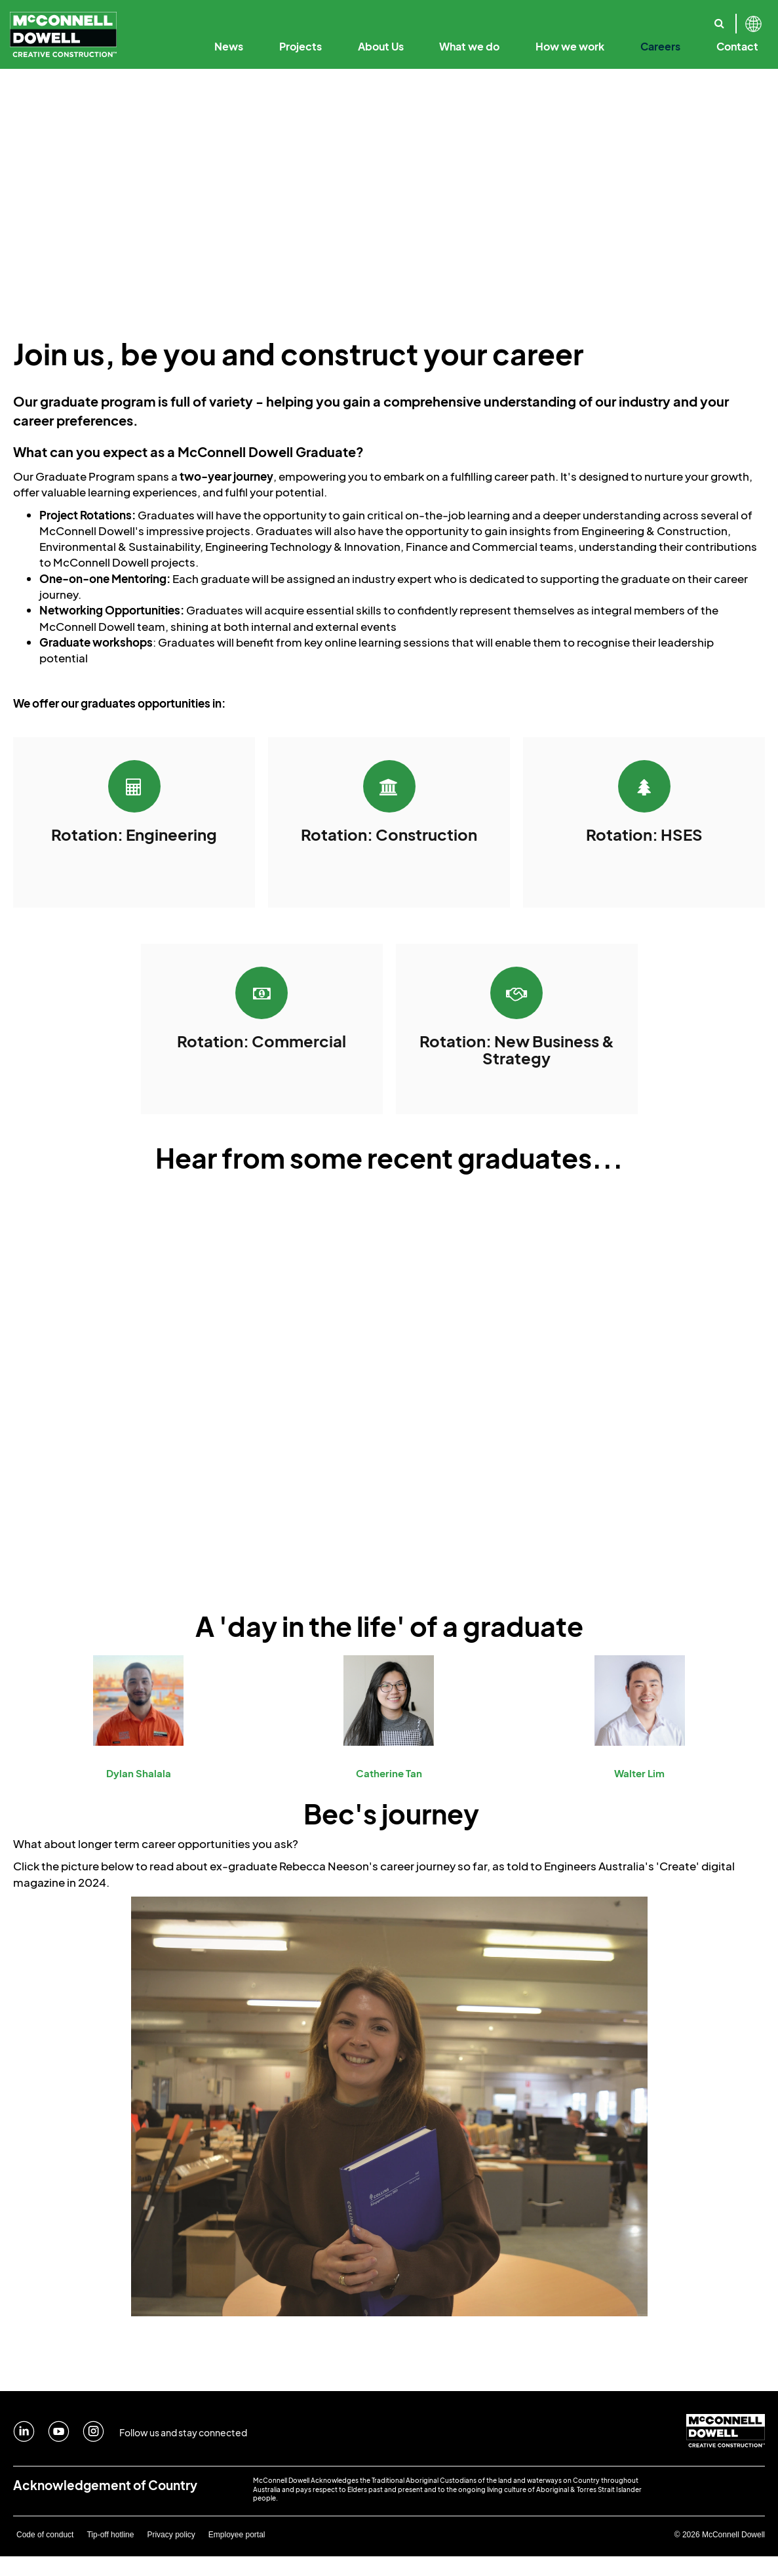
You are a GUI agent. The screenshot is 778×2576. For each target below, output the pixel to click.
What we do (469, 46)
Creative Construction (360, 18)
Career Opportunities (615, 18)
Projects (300, 46)
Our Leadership (384, 18)
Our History (203, 18)
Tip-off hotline (110, 2534)
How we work (569, 46)
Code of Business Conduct (491, 18)
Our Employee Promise (502, 18)
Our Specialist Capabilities (703, 18)
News (228, 46)
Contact (737, 46)
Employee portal (236, 2534)
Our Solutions (600, 18)
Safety (675, 18)
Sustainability (615, 18)
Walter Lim (639, 1773)
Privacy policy (171, 2534)
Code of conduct (44, 2534)
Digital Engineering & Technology (497, 18)
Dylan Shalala (138, 1773)
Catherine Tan (389, 1773)
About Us (381, 46)
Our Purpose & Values (289, 18)
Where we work (666, 18)
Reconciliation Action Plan (704, 18)
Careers (660, 46)
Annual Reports (597, 18)
